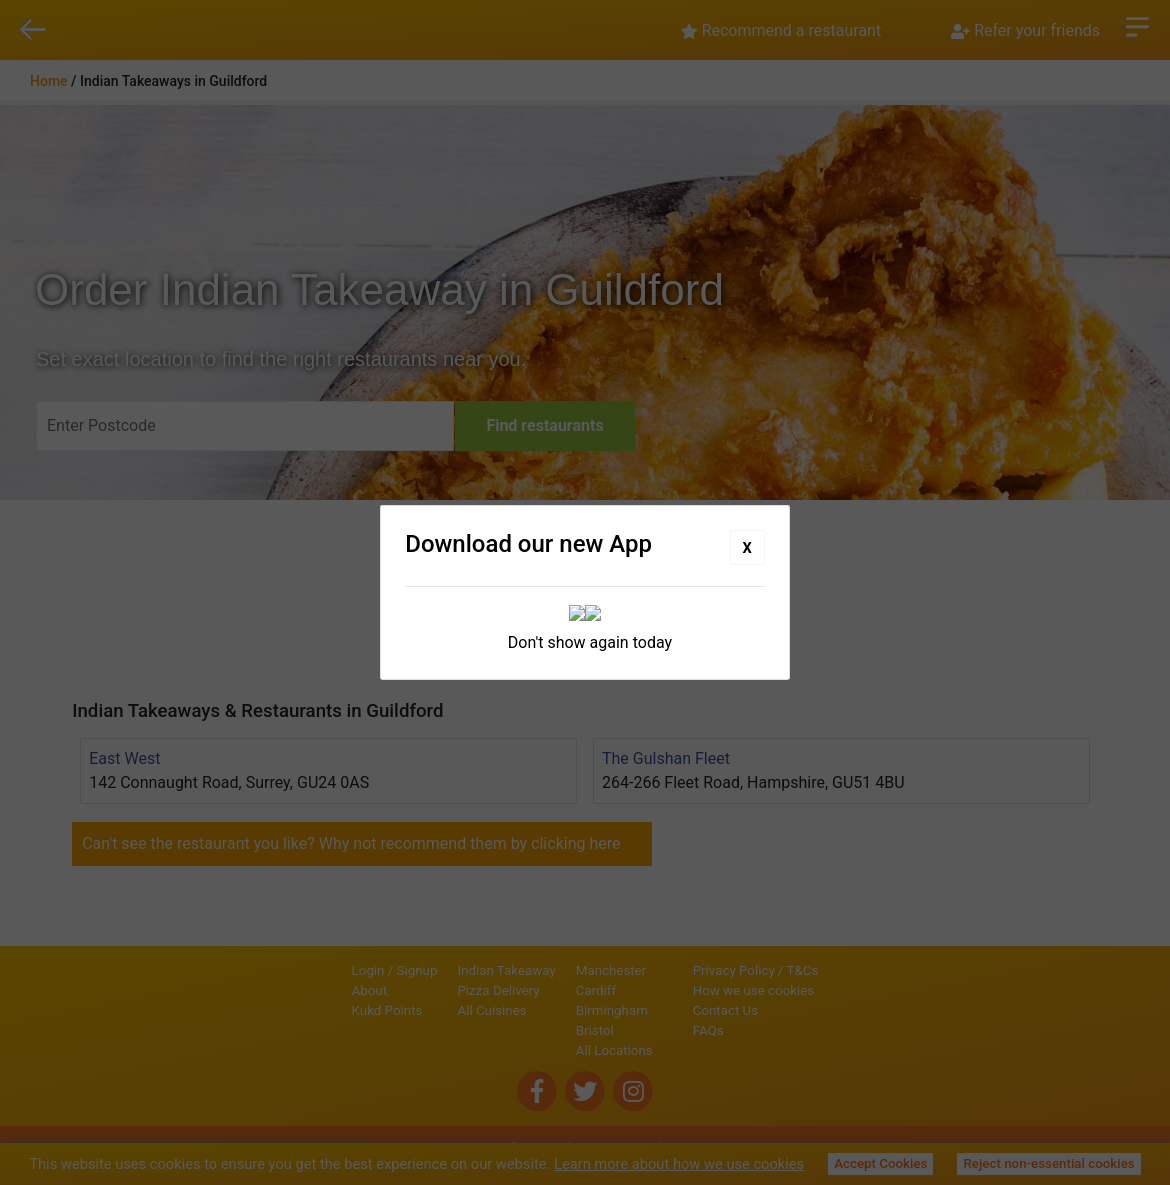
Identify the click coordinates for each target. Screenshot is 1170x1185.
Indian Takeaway (439, 970)
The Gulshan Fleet (666, 758)
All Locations (546, 1050)
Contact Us (793, 1010)
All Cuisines (424, 1010)
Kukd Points (319, 1010)
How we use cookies (822, 990)
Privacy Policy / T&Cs (824, 970)
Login (300, 970)
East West (124, 758)
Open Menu (1137, 25)
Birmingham (544, 1010)
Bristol (527, 1030)
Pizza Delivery (431, 990)
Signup (349, 970)
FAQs (776, 1030)
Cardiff (528, 990)
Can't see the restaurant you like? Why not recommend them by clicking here (351, 843)
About (302, 990)
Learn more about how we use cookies (679, 1164)
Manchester (543, 970)
